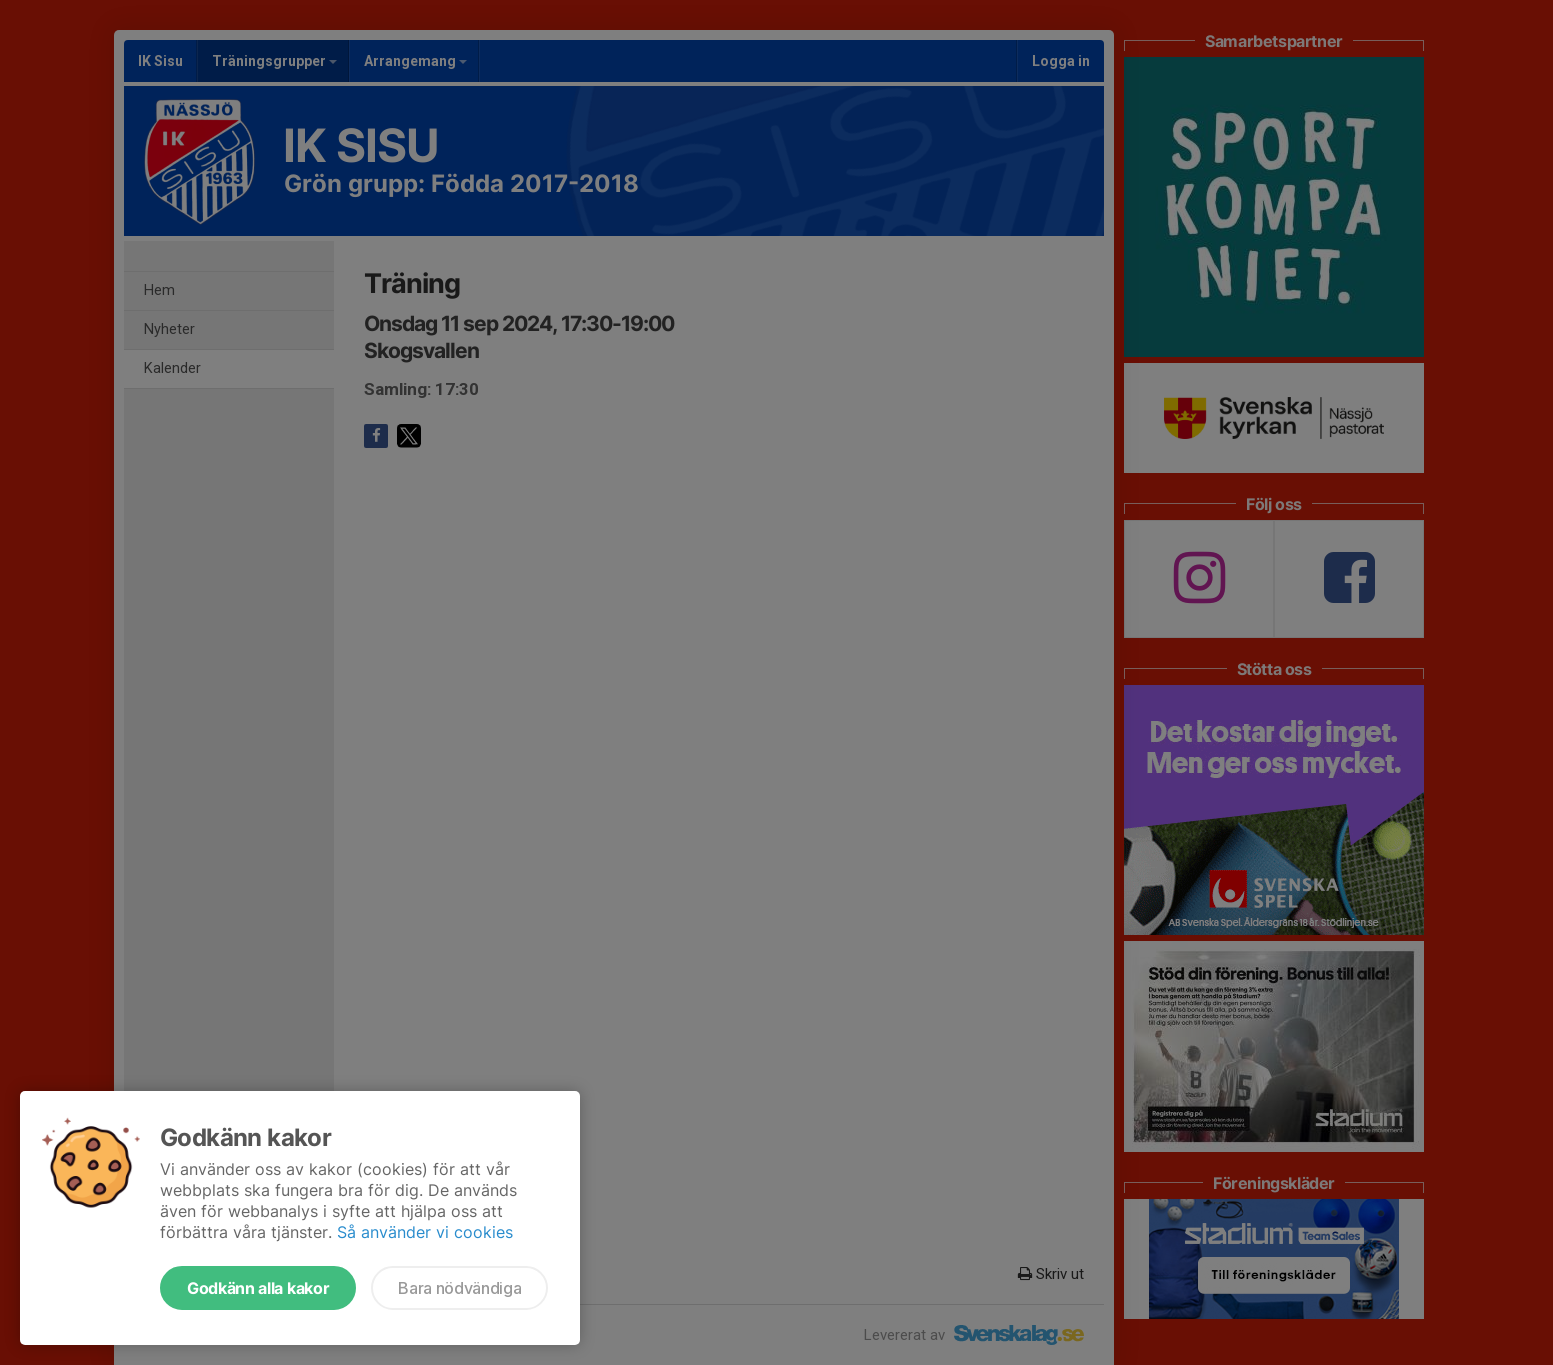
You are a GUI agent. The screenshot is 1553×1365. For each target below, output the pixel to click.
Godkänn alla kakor (258, 1288)
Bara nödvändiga (459, 1288)
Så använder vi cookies (425, 1232)
